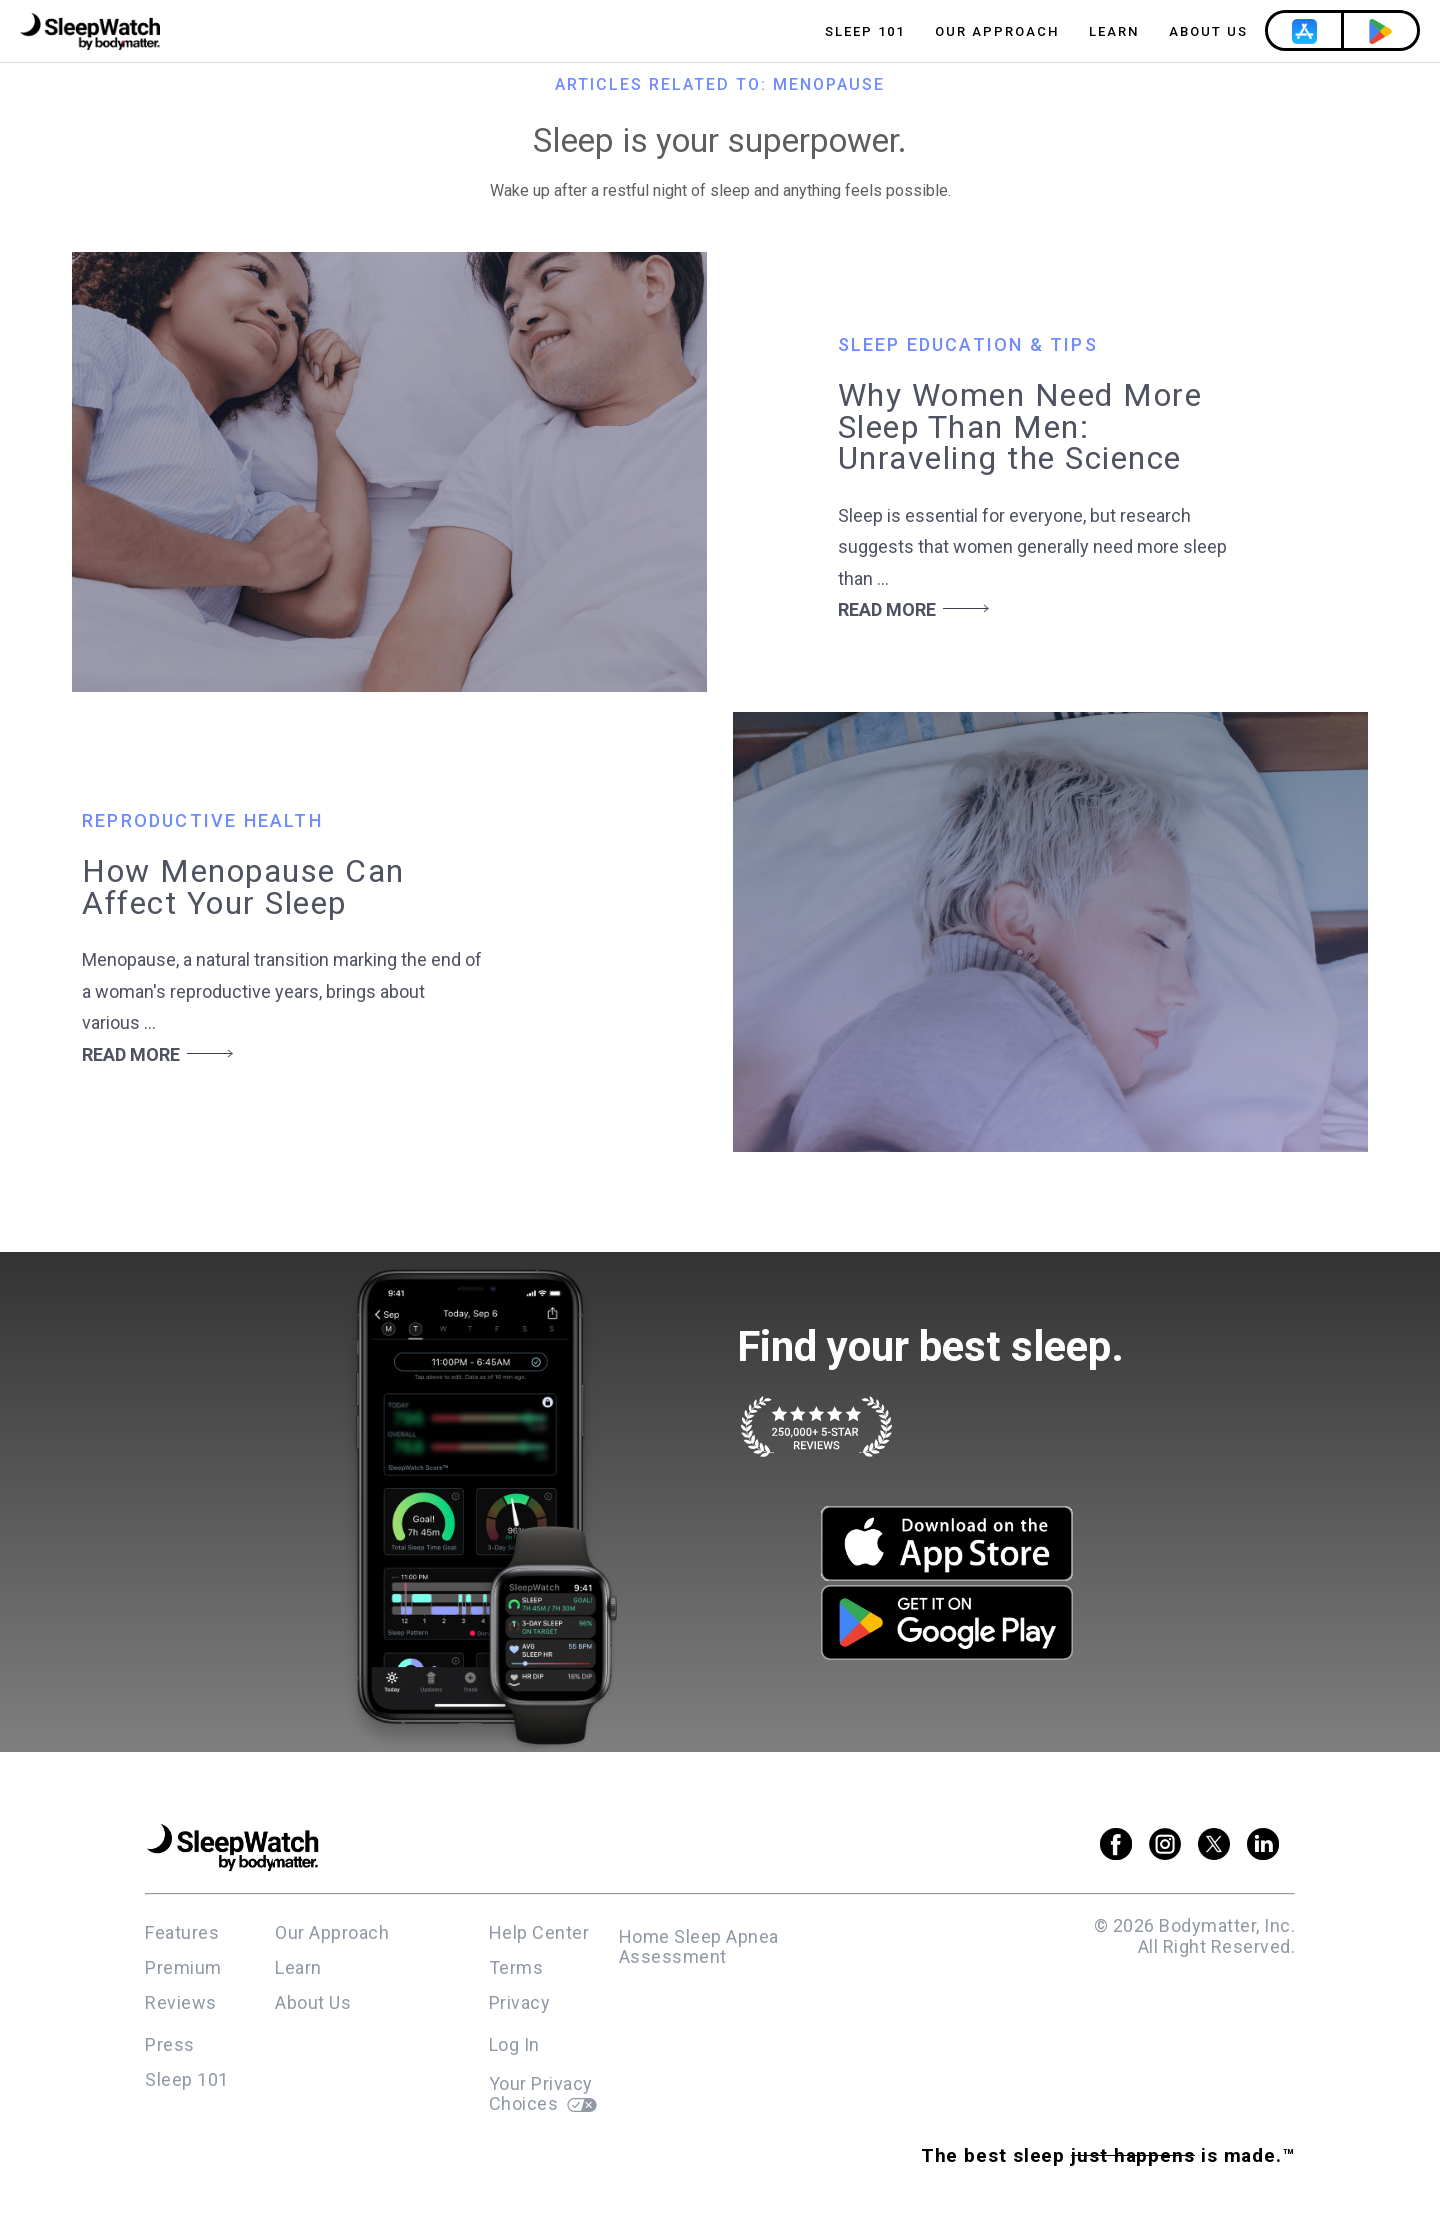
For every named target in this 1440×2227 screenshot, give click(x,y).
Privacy (520, 2002)
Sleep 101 (865, 31)
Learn (1114, 31)
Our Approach (997, 31)
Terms (516, 1967)
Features (182, 1932)
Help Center (539, 1932)
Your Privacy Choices (543, 2094)
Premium (183, 1967)
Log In (514, 2044)
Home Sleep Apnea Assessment (699, 1947)
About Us (1208, 31)
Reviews (181, 2002)
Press (170, 2044)
